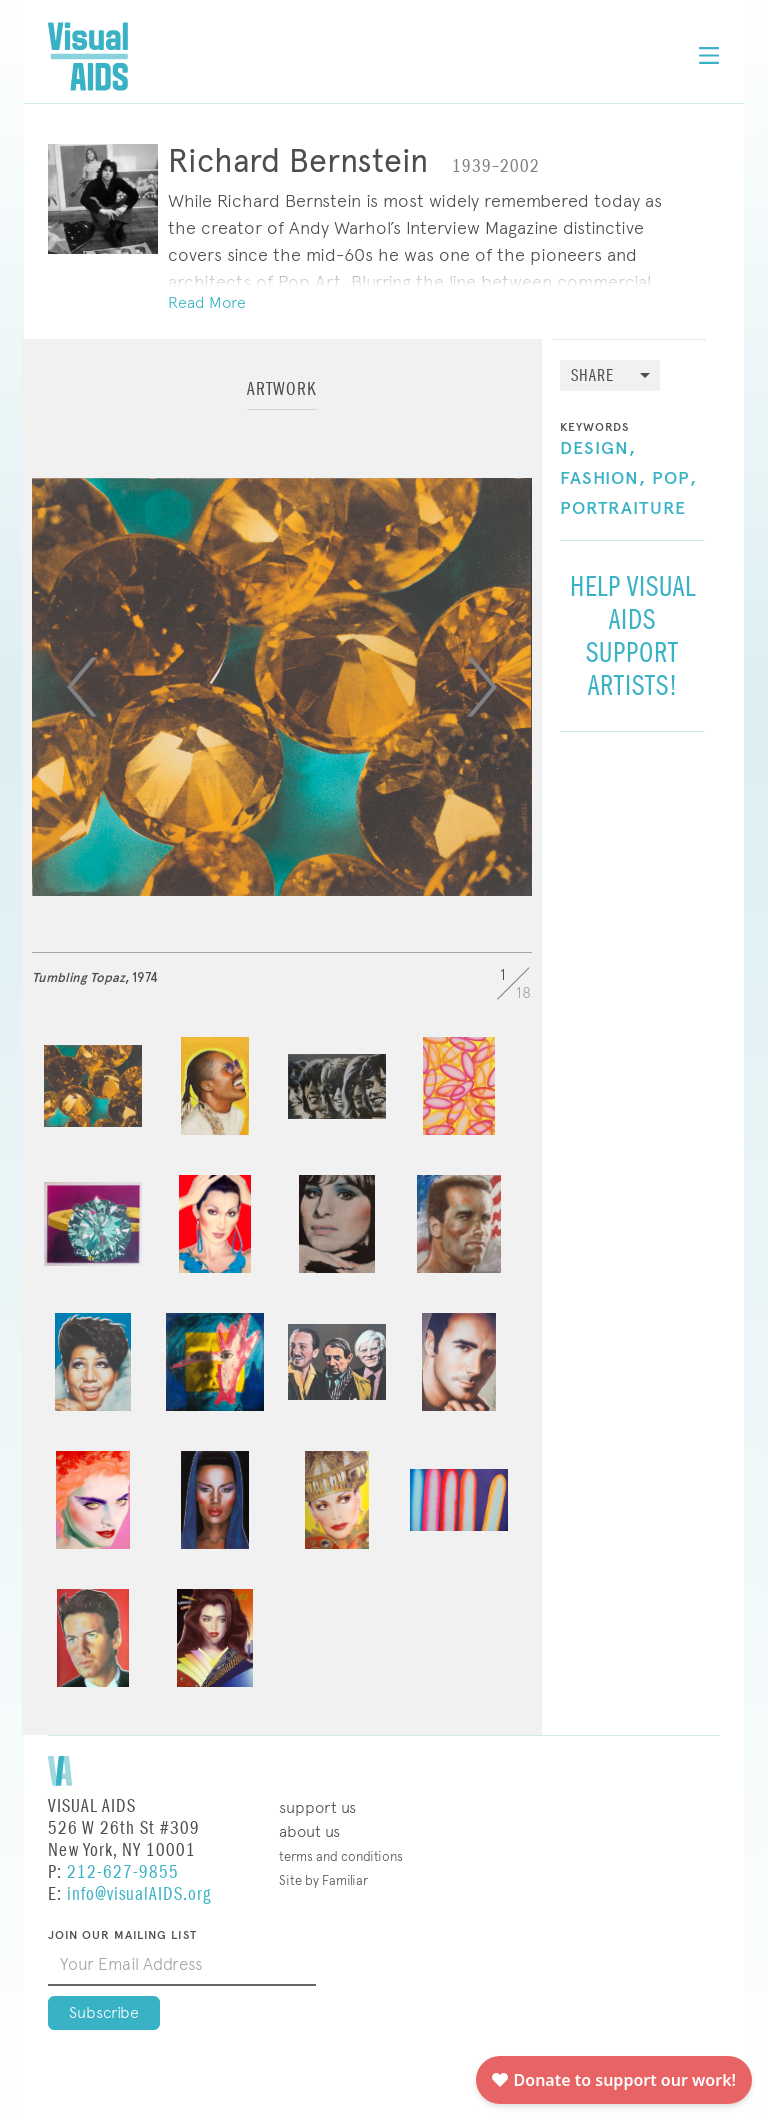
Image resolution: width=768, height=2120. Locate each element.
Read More (207, 302)
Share (592, 376)
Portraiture (623, 509)
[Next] (482, 687)
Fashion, (603, 479)
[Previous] (82, 687)
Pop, (674, 479)
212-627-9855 (123, 1872)
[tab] (282, 398)
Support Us (317, 1807)
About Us (309, 1831)
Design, (598, 449)
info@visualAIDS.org (139, 1894)
